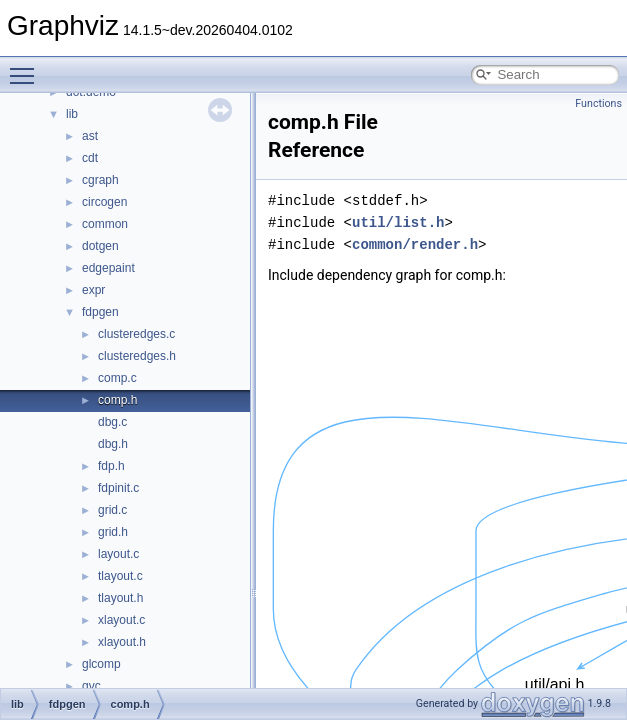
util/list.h (398, 222)
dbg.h (113, 444)
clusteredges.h (137, 356)
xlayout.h (122, 642)
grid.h (113, 532)
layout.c (118, 554)
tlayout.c (120, 576)
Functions (598, 103)
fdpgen (100, 312)
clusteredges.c (136, 334)
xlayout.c (121, 620)
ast (90, 136)
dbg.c (112, 422)
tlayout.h (120, 598)
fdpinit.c (118, 488)
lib (72, 114)
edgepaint (108, 268)
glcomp (101, 664)
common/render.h (415, 244)
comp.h (117, 400)
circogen (104, 202)
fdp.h (111, 466)
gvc (91, 686)
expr (93, 290)
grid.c (112, 510)
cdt (90, 158)
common (105, 224)
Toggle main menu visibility (27, 67)
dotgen (100, 246)
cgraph (100, 180)
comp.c (117, 378)
